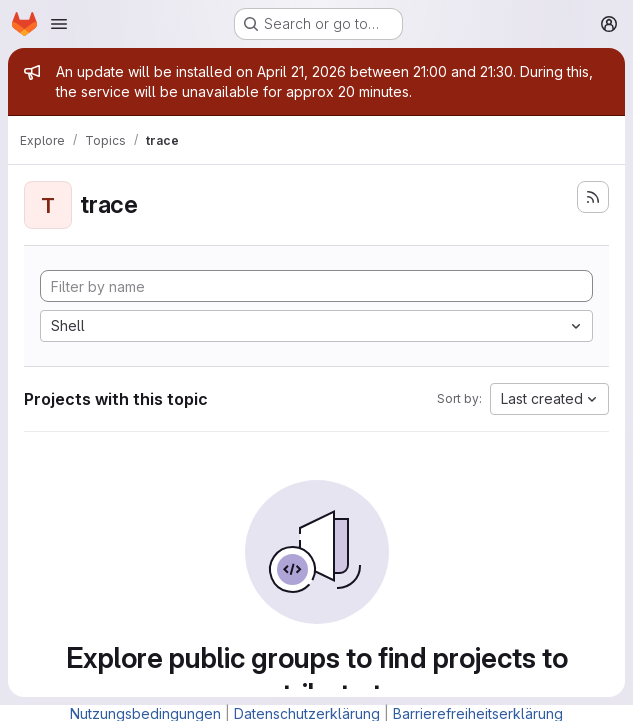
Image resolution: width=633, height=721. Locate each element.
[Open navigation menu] (59, 24)
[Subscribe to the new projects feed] (593, 197)
